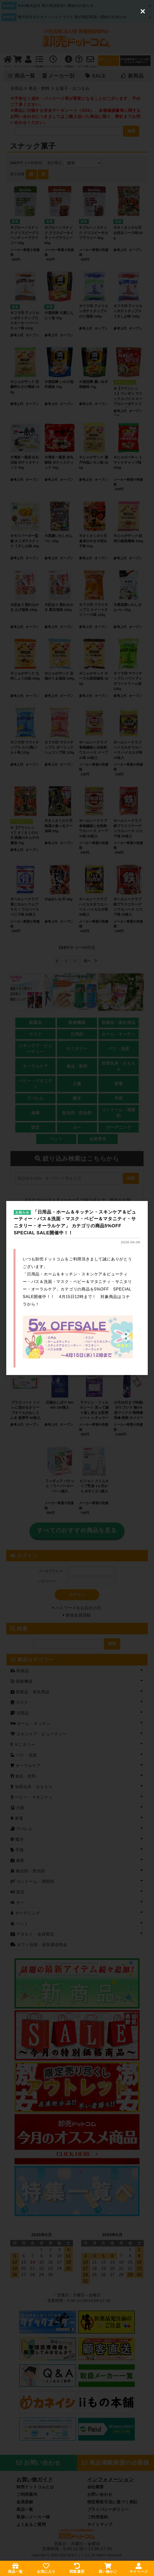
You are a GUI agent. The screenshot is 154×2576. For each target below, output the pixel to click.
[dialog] (77, 1288)
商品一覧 (15, 2568)
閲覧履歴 (77, 2568)
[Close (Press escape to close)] (142, 11)
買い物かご (107, 2568)
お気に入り (46, 2568)
